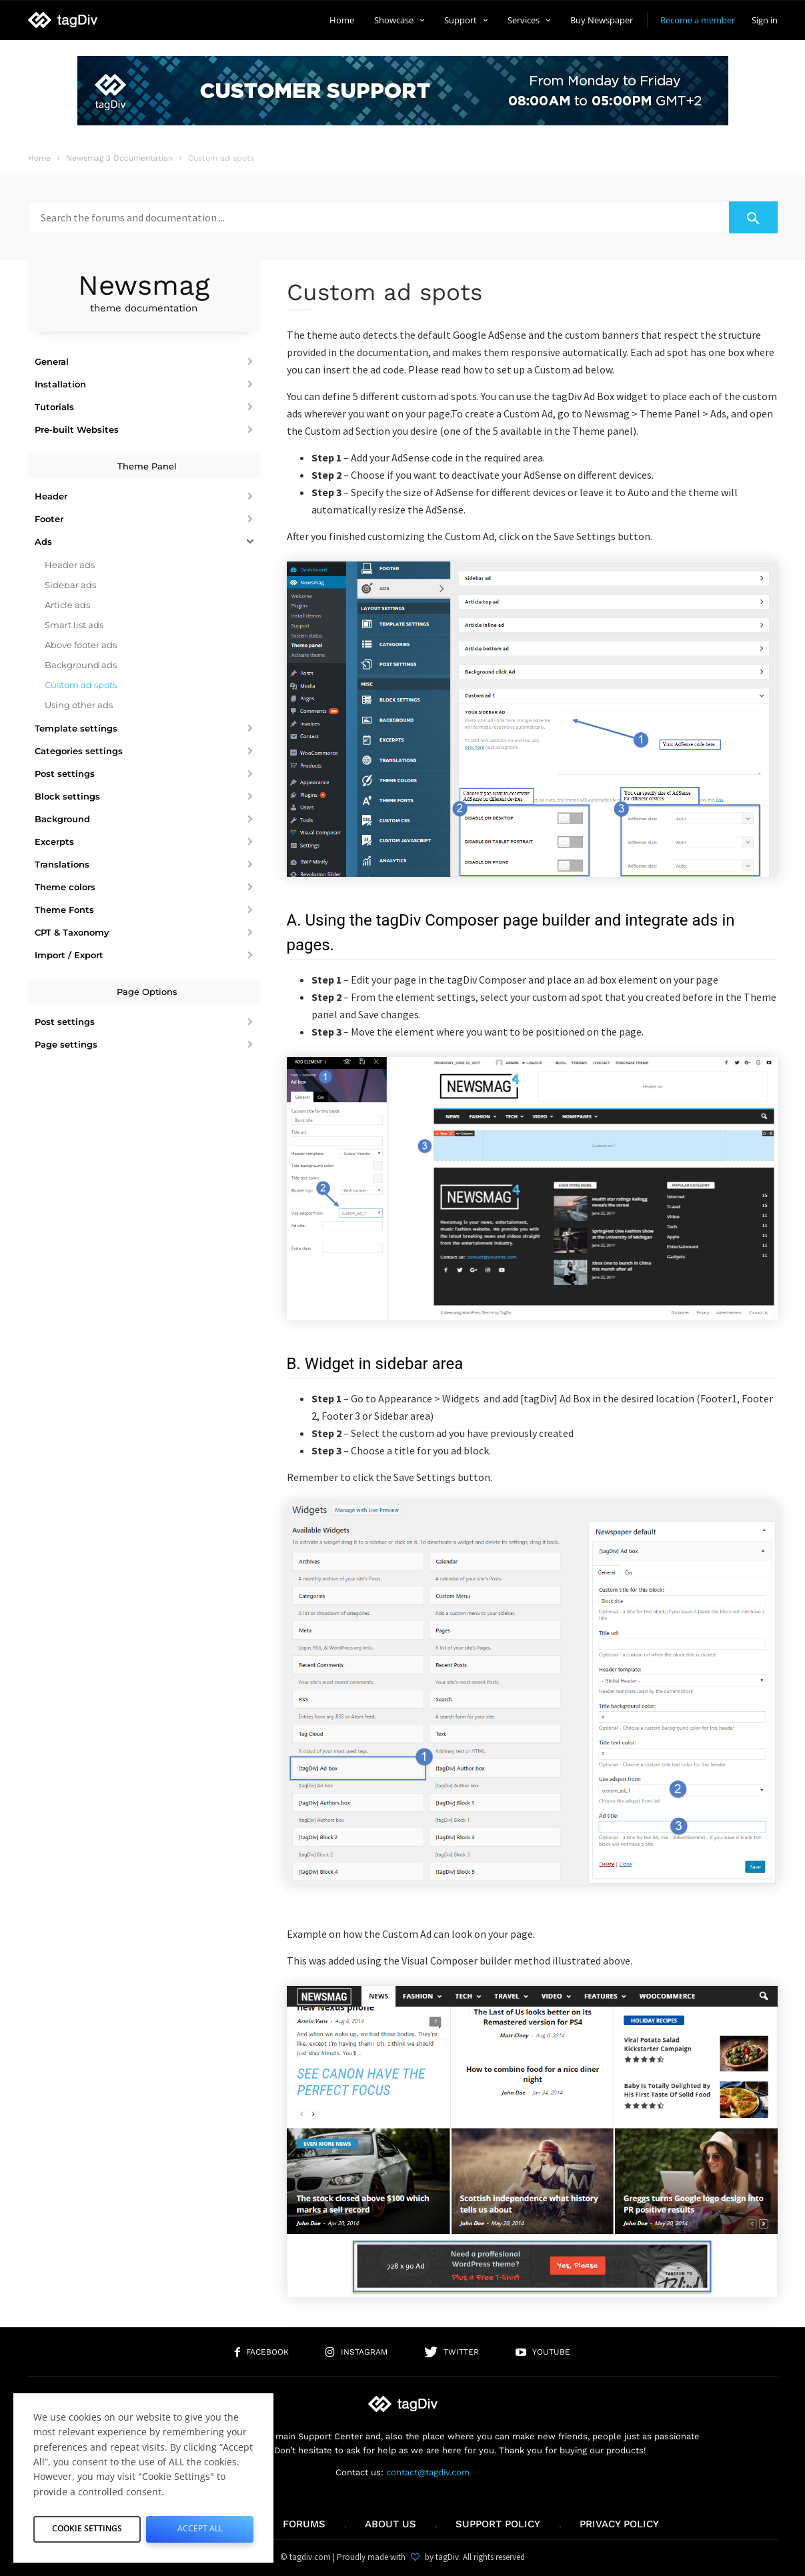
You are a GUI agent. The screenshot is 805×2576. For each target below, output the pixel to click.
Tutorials (54, 406)
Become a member (697, 20)
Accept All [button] (199, 2527)
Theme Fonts (64, 909)
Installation (60, 384)
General (52, 361)
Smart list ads (74, 624)
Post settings (65, 773)
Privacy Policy (619, 2524)
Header (51, 496)
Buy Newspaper (601, 20)
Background (62, 819)
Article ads (67, 604)
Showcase (399, 20)
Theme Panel (147, 466)
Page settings (66, 1044)
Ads (43, 541)
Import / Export (69, 955)
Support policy (498, 2524)
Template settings (76, 728)
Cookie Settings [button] (87, 2527)
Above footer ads (81, 644)
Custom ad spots (81, 685)
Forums (304, 2524)
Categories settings (79, 751)
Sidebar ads (70, 584)
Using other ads (79, 705)
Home (341, 20)
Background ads (81, 665)
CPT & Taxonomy (72, 932)
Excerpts (54, 841)
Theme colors (65, 887)
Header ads (70, 564)
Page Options (147, 991)
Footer (49, 518)
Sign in (765, 20)
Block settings (67, 796)
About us (390, 2524)
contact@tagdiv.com (428, 2472)
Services (529, 20)
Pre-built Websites (77, 429)
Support (466, 20)
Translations (62, 864)
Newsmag (144, 292)
